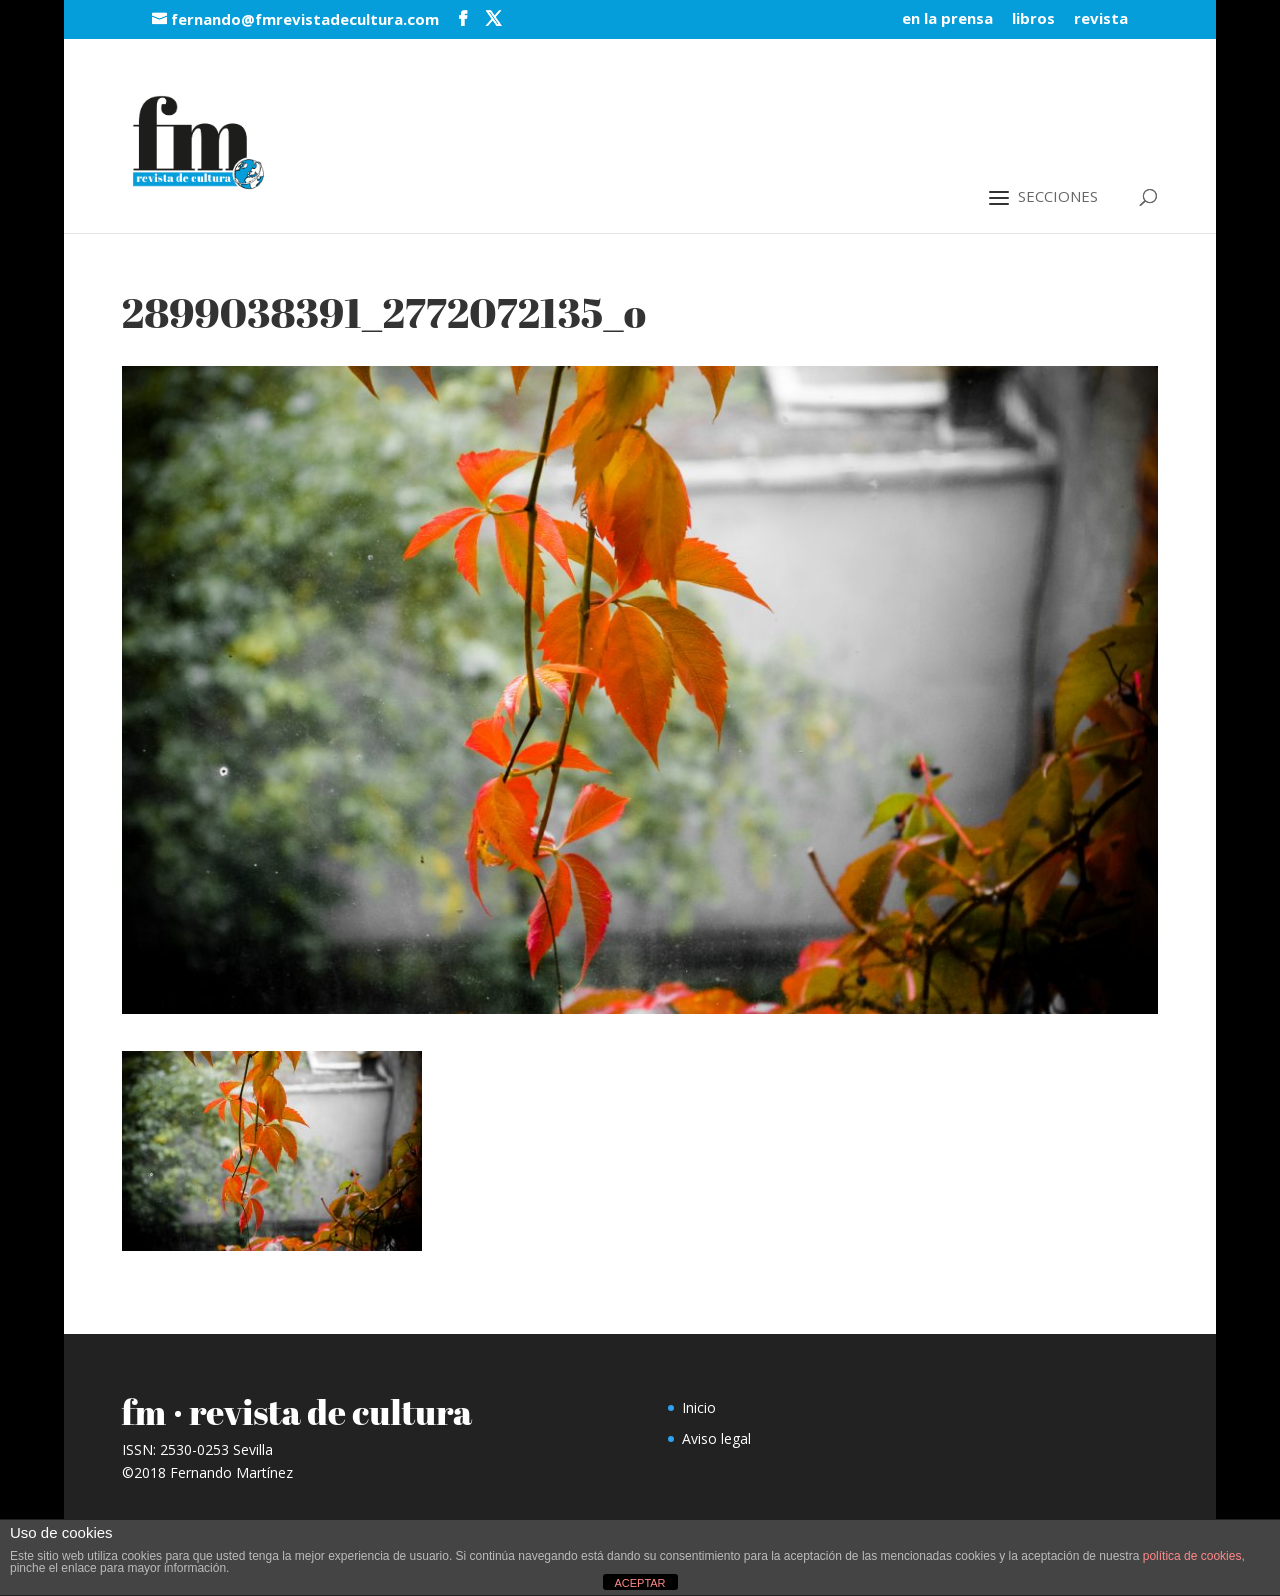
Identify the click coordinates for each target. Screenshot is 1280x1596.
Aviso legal (716, 1438)
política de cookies (1192, 1556)
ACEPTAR (639, 1583)
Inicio (699, 1407)
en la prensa (947, 19)
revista (1101, 19)
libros (1033, 19)
